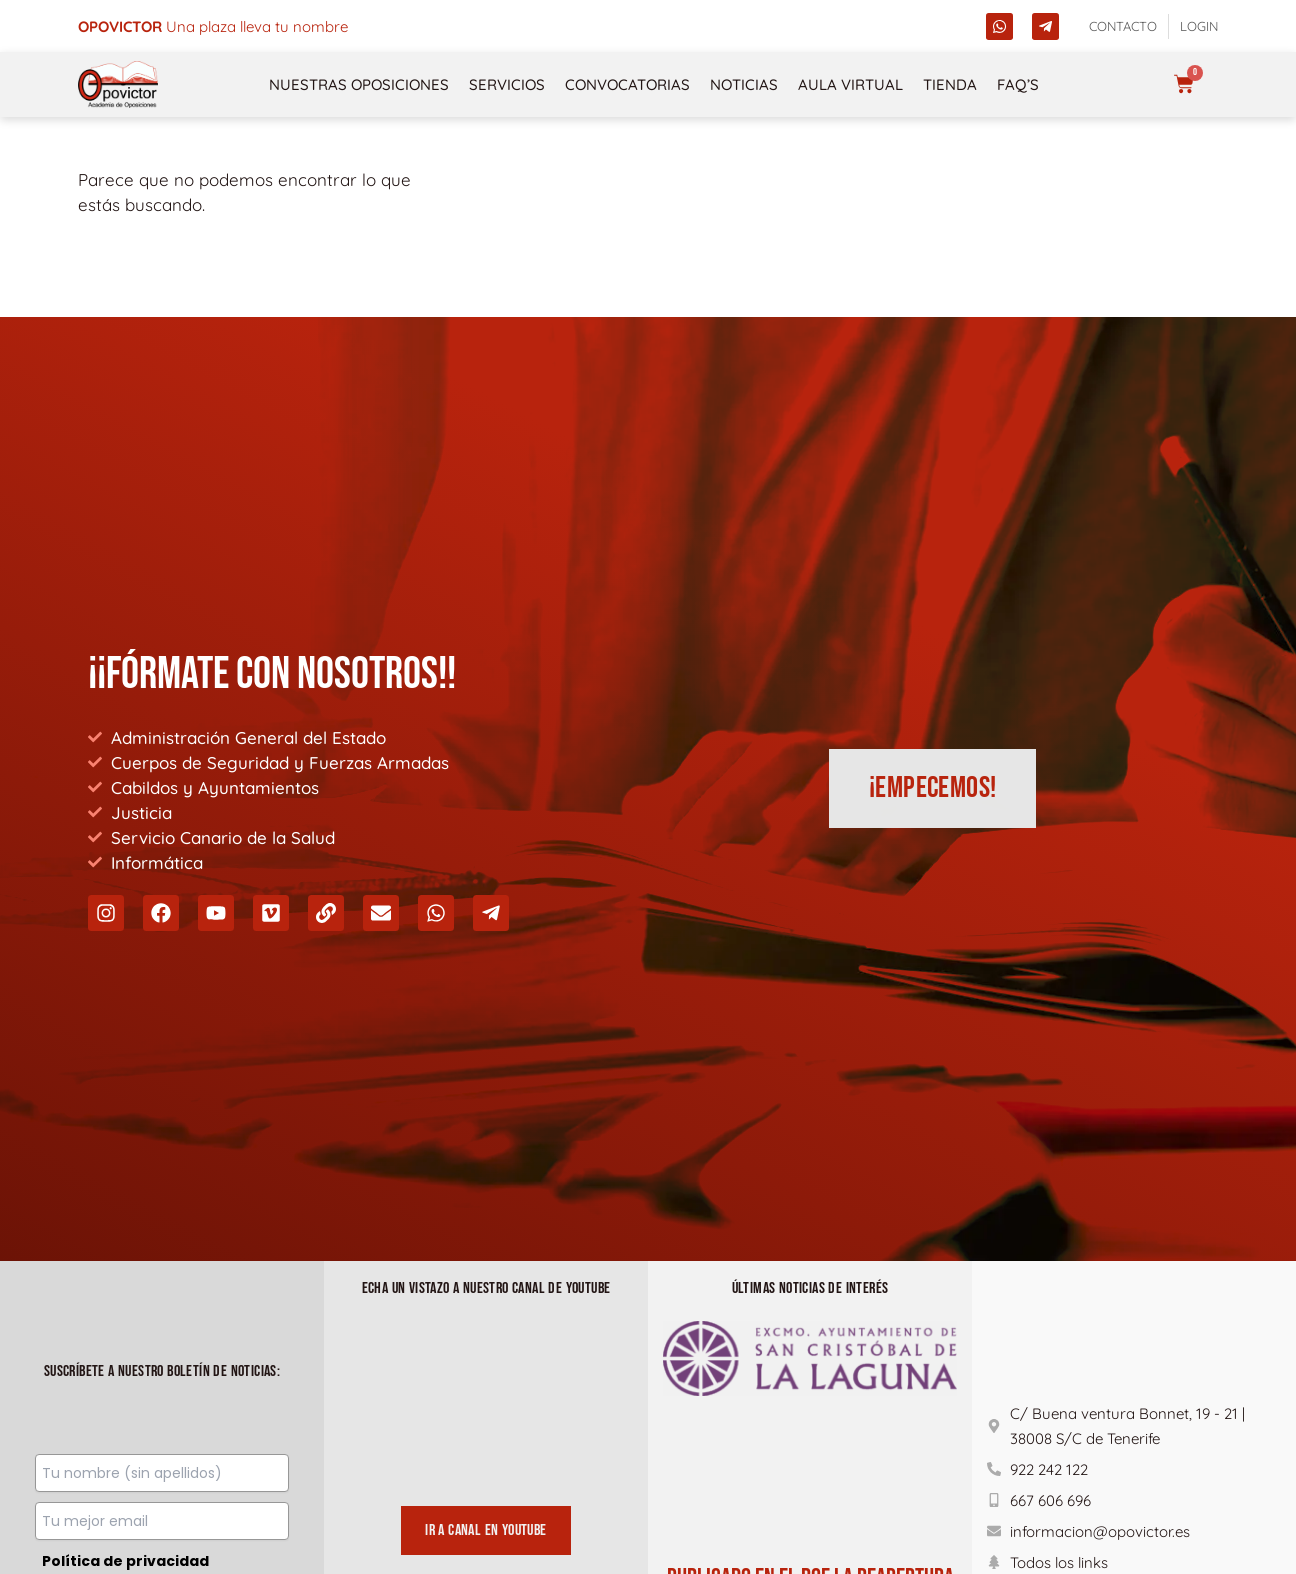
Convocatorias (627, 84)
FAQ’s (1018, 84)
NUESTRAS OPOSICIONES (359, 84)
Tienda (950, 84)
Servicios (507, 84)
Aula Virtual (850, 84)
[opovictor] (118, 84)
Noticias (744, 84)
